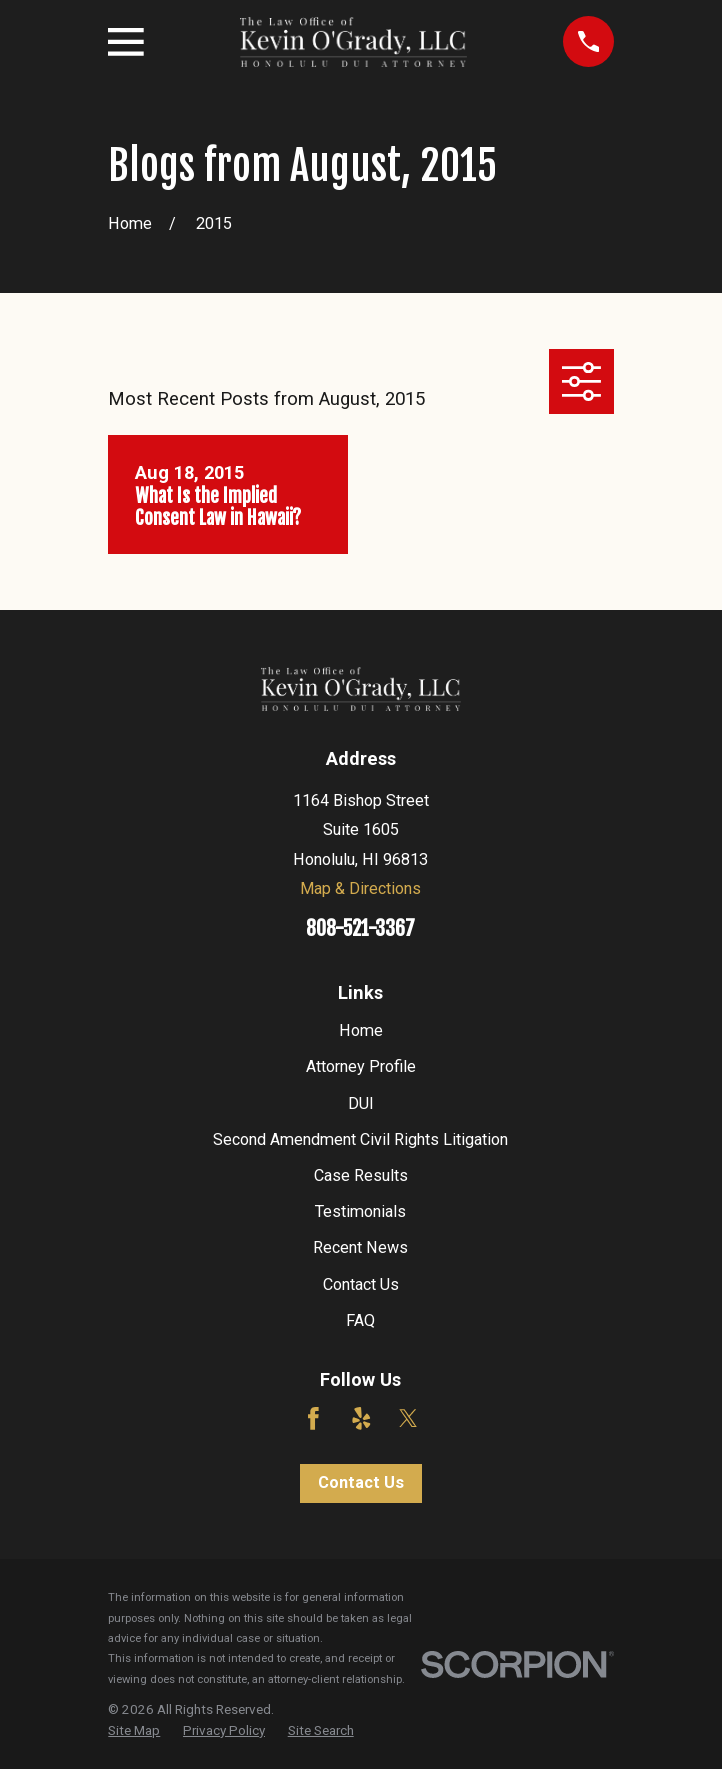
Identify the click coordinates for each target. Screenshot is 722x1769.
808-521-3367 (360, 928)
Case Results (361, 1175)
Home (361, 1030)
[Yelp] (361, 1418)
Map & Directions (360, 888)
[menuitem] (134, 1730)
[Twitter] (408, 1418)
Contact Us (361, 1284)
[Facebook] (313, 1418)
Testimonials (360, 1211)
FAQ (360, 1320)
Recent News (360, 1247)
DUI (361, 1103)
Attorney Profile (361, 1066)
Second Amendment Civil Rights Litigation (360, 1139)
